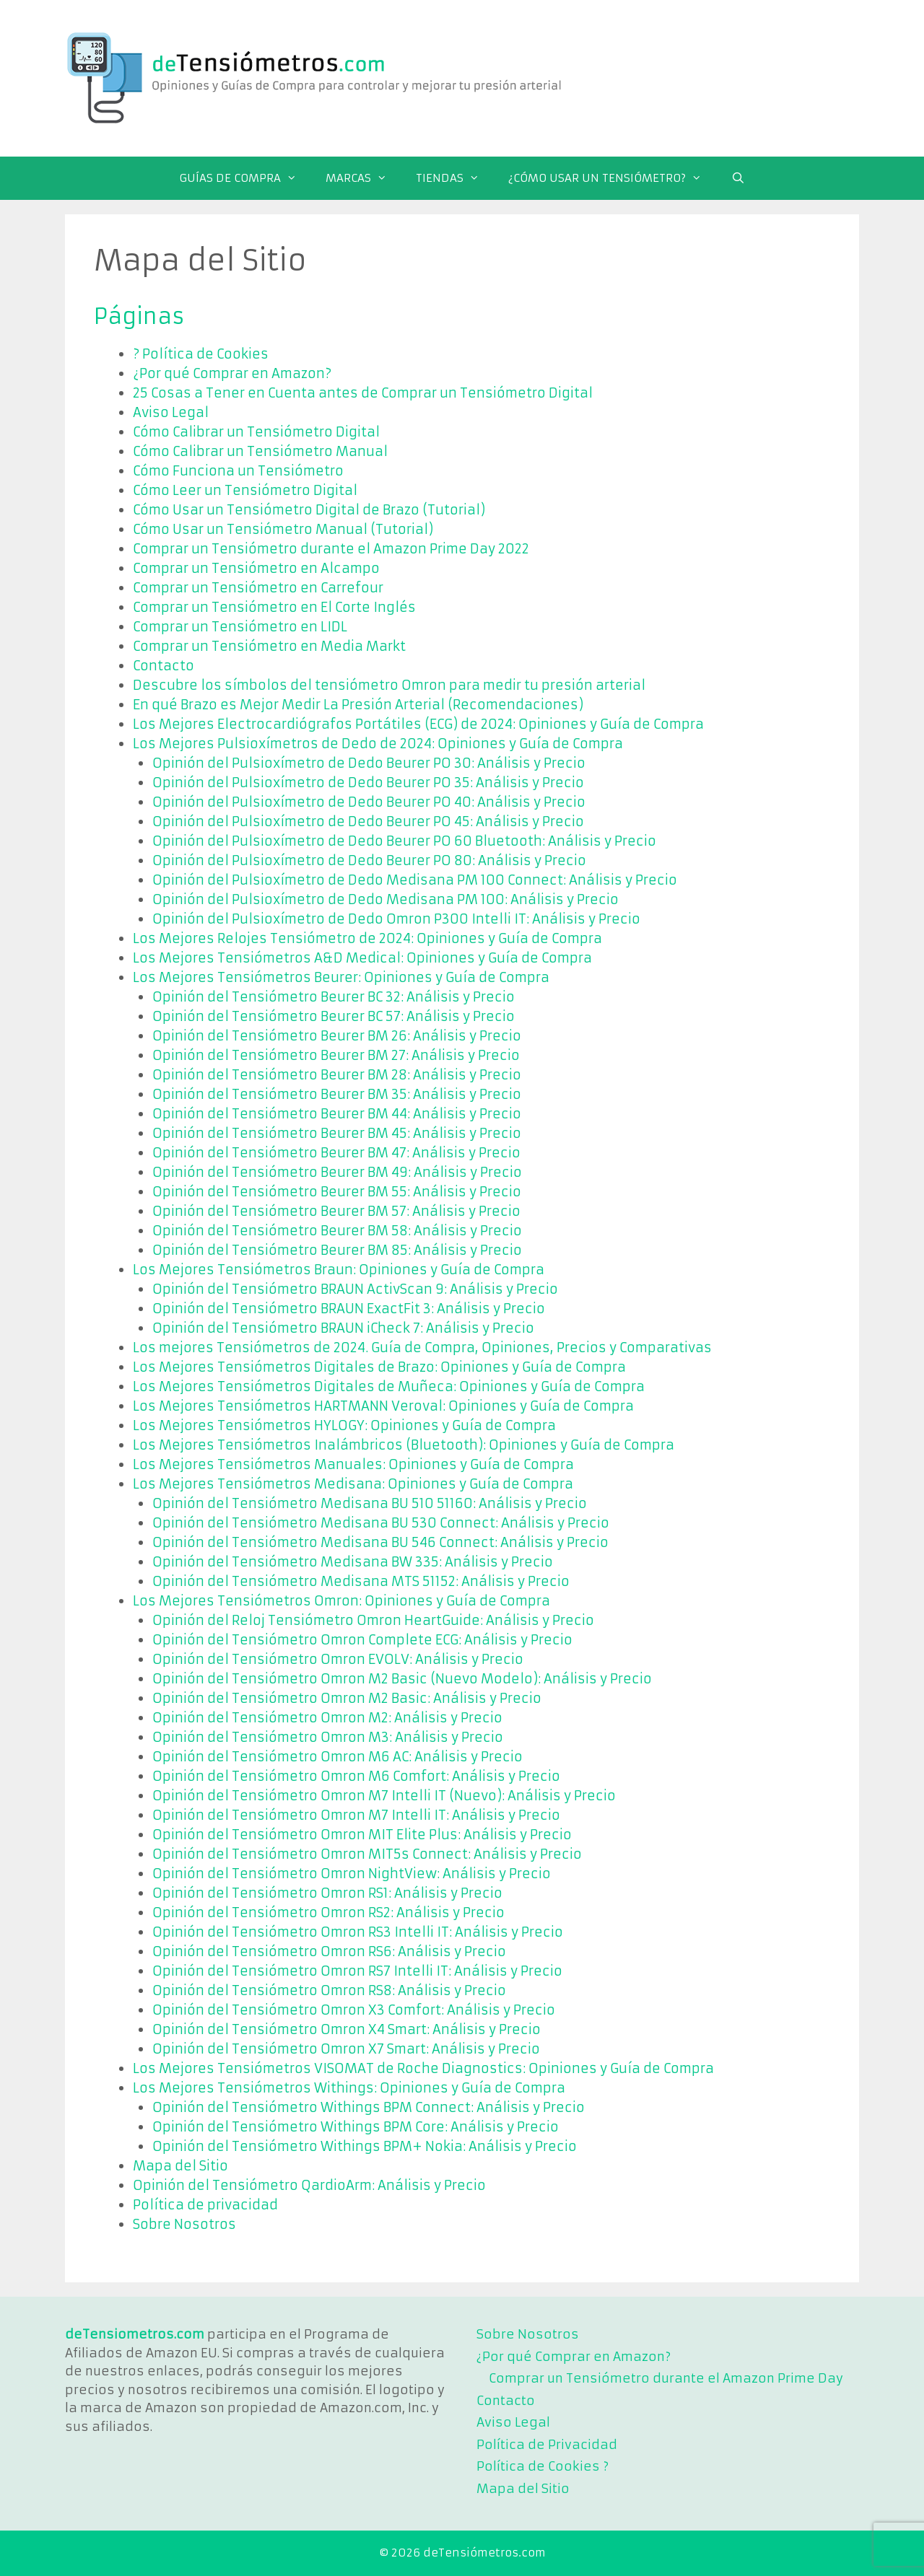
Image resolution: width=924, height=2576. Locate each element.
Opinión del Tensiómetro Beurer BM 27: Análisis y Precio (336, 1055)
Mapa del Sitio (180, 2165)
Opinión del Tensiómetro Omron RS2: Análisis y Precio (328, 1912)
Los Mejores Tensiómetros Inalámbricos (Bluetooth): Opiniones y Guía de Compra (403, 1445)
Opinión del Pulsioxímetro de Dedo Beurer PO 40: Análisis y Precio (368, 802)
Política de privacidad (205, 2204)
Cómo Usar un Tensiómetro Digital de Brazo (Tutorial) (309, 509)
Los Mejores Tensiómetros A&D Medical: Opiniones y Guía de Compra (362, 958)
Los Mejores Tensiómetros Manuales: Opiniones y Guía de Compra (353, 1464)
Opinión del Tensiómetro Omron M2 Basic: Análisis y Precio (346, 1698)
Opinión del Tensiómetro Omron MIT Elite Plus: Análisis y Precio (362, 1834)
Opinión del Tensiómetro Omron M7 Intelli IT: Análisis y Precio (356, 1815)
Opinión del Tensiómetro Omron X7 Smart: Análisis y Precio (346, 2049)
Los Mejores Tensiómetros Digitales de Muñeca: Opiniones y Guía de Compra (389, 1386)
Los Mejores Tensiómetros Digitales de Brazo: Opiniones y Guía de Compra (379, 1367)
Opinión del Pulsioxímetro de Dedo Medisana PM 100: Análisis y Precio (385, 899)
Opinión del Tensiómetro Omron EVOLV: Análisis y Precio (337, 1659)
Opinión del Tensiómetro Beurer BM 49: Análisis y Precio (337, 1172)
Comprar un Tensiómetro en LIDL (240, 626)
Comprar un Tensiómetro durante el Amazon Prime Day (666, 2378)
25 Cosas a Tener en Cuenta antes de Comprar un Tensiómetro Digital (363, 393)
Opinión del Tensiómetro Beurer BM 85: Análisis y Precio (337, 1250)
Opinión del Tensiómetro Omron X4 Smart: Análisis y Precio (346, 2029)
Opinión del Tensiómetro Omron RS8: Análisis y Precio (329, 1990)
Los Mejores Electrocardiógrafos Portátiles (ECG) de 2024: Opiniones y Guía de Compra (418, 724)
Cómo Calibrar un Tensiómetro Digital (256, 432)
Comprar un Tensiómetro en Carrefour (258, 587)
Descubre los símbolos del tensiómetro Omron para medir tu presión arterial (389, 685)
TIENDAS (455, 178)
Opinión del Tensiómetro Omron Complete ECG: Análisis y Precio (362, 1639)
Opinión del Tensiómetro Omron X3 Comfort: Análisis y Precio (353, 2010)
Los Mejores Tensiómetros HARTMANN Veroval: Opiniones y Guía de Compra (383, 1406)
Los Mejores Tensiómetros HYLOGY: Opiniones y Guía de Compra (344, 1425)
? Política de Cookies (201, 354)
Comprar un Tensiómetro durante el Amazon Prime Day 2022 (331, 548)
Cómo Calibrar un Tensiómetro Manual (260, 451)
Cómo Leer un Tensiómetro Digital (245, 490)
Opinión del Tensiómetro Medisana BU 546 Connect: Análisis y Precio (380, 1542)
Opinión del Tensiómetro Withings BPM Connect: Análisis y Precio (368, 2107)
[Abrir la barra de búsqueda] (737, 178)
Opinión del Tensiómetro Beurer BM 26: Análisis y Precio (336, 1036)
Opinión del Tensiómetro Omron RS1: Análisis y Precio (327, 1893)
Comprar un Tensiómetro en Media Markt (269, 646)
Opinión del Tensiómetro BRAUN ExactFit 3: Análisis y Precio (348, 1308)
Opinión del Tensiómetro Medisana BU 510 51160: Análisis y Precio (369, 1503)
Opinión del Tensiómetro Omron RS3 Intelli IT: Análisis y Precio (357, 1932)
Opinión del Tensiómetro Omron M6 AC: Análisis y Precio (337, 1756)
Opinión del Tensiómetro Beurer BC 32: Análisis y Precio (333, 997)
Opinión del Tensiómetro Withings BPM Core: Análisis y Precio (355, 2127)
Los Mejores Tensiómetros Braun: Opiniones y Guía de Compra (338, 1269)
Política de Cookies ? (542, 2466)
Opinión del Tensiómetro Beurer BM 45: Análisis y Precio (336, 1133)
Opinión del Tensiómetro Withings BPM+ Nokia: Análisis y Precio (364, 2146)
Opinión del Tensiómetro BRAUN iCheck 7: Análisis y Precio (343, 1328)
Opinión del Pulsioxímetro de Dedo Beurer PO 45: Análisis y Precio (368, 821)
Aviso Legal (171, 412)
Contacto (163, 665)
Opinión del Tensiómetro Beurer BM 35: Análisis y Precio (336, 1094)
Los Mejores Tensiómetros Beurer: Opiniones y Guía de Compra (341, 977)
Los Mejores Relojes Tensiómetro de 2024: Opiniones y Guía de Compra (367, 938)
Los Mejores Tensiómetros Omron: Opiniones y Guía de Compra (341, 1601)
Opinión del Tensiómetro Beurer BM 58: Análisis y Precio (337, 1230)
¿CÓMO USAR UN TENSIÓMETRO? (612, 178)
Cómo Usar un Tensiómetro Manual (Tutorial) (283, 529)
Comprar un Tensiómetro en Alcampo (256, 568)
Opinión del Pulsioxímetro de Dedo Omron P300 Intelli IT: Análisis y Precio (396, 919)
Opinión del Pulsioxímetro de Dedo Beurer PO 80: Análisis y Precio (369, 860)
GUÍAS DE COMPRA (245, 178)
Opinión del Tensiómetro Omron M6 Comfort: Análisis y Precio (356, 1776)
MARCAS (363, 178)
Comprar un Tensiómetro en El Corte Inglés (274, 607)
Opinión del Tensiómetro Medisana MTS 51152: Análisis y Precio (361, 1581)
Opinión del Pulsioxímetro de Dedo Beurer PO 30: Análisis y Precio (368, 763)
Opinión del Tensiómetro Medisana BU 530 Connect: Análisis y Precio (380, 1523)
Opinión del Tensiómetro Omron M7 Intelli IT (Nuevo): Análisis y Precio (384, 1795)
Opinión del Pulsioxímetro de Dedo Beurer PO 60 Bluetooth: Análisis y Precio (404, 841)
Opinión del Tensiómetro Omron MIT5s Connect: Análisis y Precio (367, 1854)
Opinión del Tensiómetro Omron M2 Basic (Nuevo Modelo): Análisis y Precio (402, 1678)
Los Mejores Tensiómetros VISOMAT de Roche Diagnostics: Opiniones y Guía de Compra (423, 2068)
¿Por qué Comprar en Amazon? (232, 373)
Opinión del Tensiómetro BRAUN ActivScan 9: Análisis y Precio (355, 1289)
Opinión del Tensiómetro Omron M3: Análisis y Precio (327, 1737)
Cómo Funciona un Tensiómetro (238, 471)
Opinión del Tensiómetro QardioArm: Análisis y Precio (309, 2185)
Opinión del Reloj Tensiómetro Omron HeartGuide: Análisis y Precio (373, 1620)
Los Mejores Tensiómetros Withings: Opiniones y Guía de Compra (349, 2088)
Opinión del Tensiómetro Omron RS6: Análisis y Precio (329, 1951)
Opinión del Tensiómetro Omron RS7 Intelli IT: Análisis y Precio (357, 1971)
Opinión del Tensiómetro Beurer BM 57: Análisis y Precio (336, 1211)
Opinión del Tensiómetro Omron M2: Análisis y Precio (327, 1717)
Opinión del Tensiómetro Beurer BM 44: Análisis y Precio (336, 1113)
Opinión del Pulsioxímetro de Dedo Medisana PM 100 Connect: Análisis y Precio (414, 880)
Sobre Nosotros (184, 2224)
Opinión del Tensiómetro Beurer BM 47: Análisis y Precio (336, 1152)
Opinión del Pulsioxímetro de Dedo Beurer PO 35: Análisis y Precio (368, 782)
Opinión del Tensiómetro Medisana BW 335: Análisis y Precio (352, 1562)
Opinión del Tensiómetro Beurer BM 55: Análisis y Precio (336, 1191)
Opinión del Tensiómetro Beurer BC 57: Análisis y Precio (333, 1016)
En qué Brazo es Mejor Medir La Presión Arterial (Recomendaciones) (358, 704)
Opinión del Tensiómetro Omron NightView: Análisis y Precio (351, 1873)
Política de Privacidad (546, 2445)
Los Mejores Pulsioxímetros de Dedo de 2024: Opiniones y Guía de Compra (378, 743)
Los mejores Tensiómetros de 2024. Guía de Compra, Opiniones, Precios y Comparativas (422, 1347)
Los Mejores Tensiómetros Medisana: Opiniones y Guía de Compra (353, 1484)
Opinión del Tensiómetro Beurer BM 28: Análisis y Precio (336, 1074)
